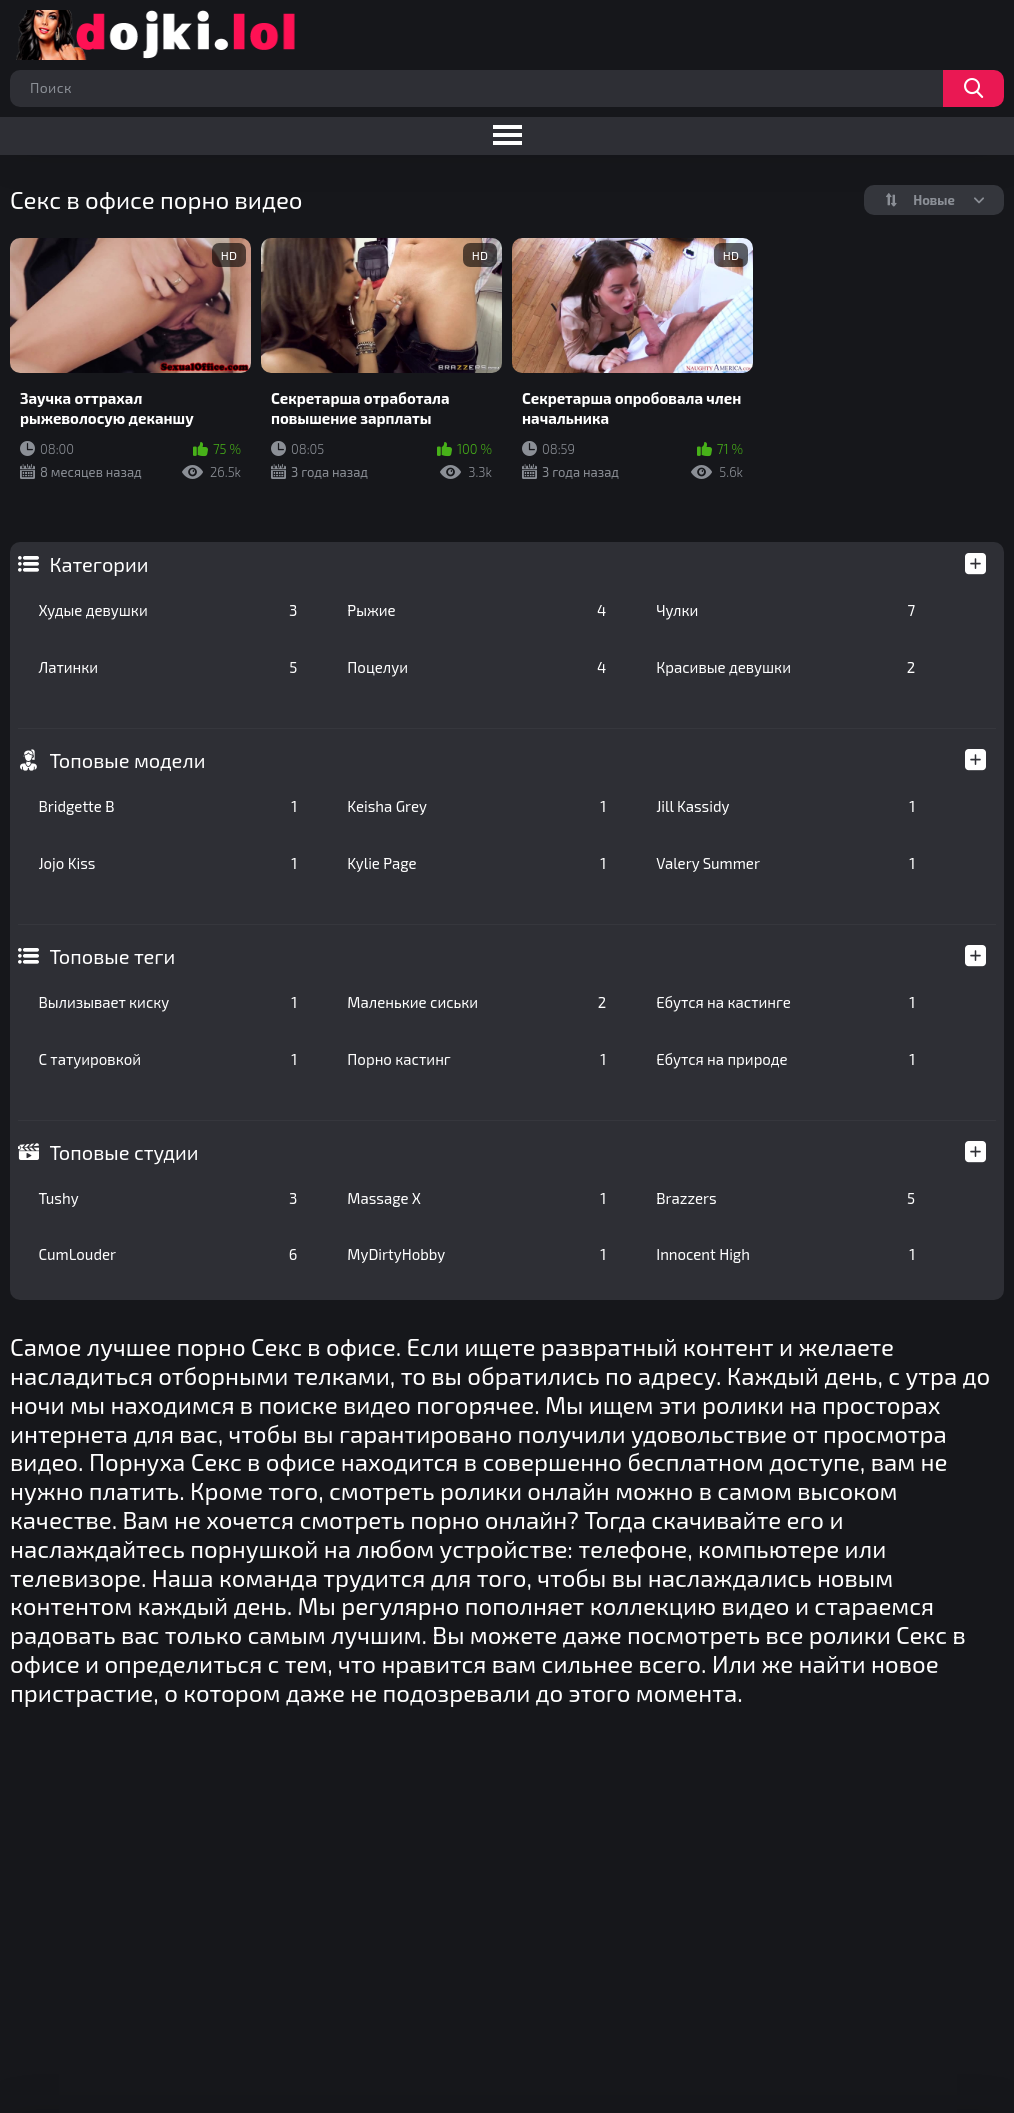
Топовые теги (112, 956)
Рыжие (476, 610)
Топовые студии (123, 1152)
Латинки (167, 667)
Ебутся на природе (785, 1059)
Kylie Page (476, 863)
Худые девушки (167, 610)
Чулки (785, 610)
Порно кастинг (476, 1059)
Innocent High (785, 1254)
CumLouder (167, 1254)
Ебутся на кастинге (785, 1002)
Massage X (476, 1198)
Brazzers (785, 1198)
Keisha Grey (476, 806)
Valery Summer (785, 863)
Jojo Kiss (167, 863)
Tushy (167, 1198)
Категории (98, 564)
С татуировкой (167, 1059)
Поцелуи (476, 667)
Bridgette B (167, 806)
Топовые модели (127, 760)
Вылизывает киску (167, 1002)
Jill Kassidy (785, 806)
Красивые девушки (785, 667)
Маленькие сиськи (476, 1002)
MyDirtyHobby (476, 1254)
